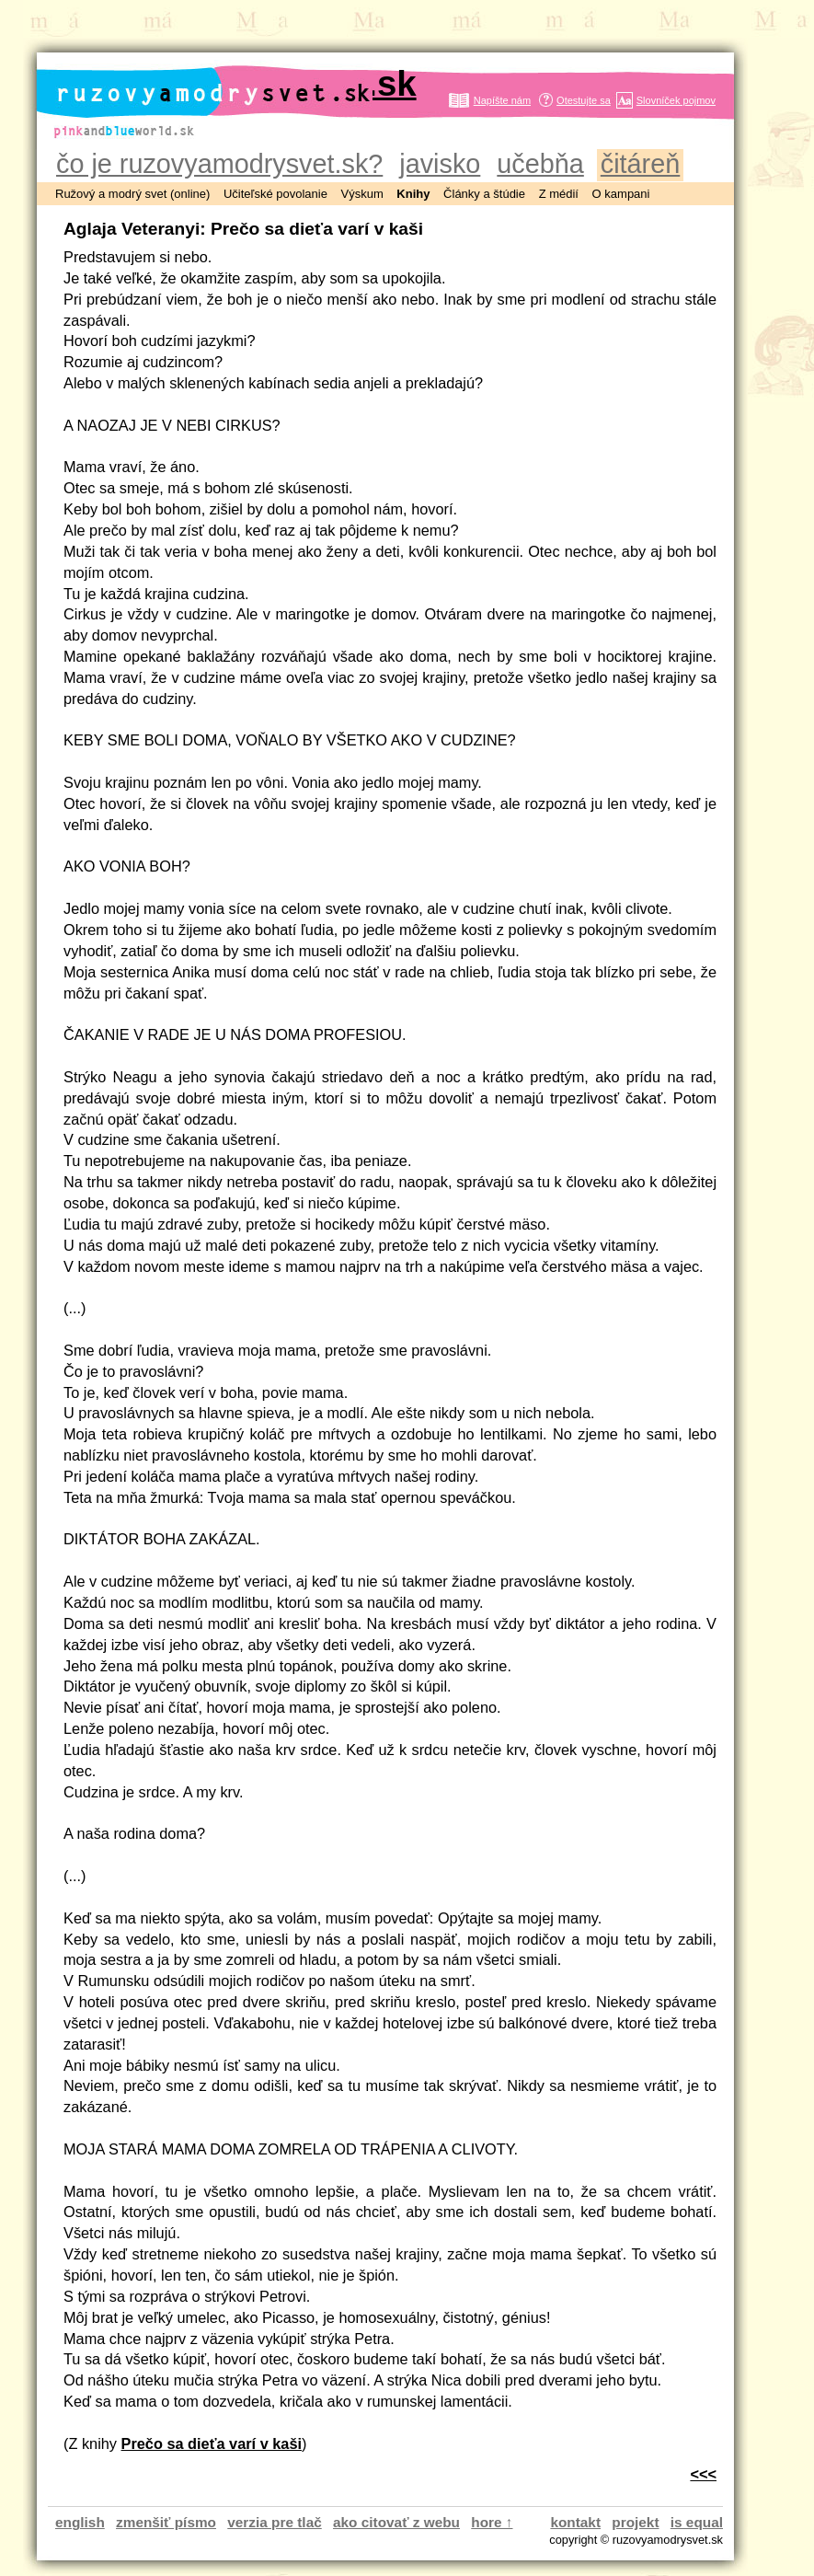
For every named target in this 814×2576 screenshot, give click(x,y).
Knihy (413, 194)
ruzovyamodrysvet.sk (236, 84)
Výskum (362, 194)
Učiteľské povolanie (275, 194)
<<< (703, 2474)
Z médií (559, 194)
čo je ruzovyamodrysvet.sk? (219, 164)
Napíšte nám (502, 100)
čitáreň (640, 164)
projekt (635, 2522)
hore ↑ (491, 2522)
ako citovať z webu (396, 2522)
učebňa (540, 164)
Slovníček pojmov (676, 100)
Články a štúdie (484, 194)
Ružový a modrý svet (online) (132, 194)
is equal (697, 2522)
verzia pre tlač (274, 2522)
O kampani (621, 194)
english (80, 2522)
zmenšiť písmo (166, 2522)
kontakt (575, 2522)
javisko (439, 164)
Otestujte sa (583, 100)
